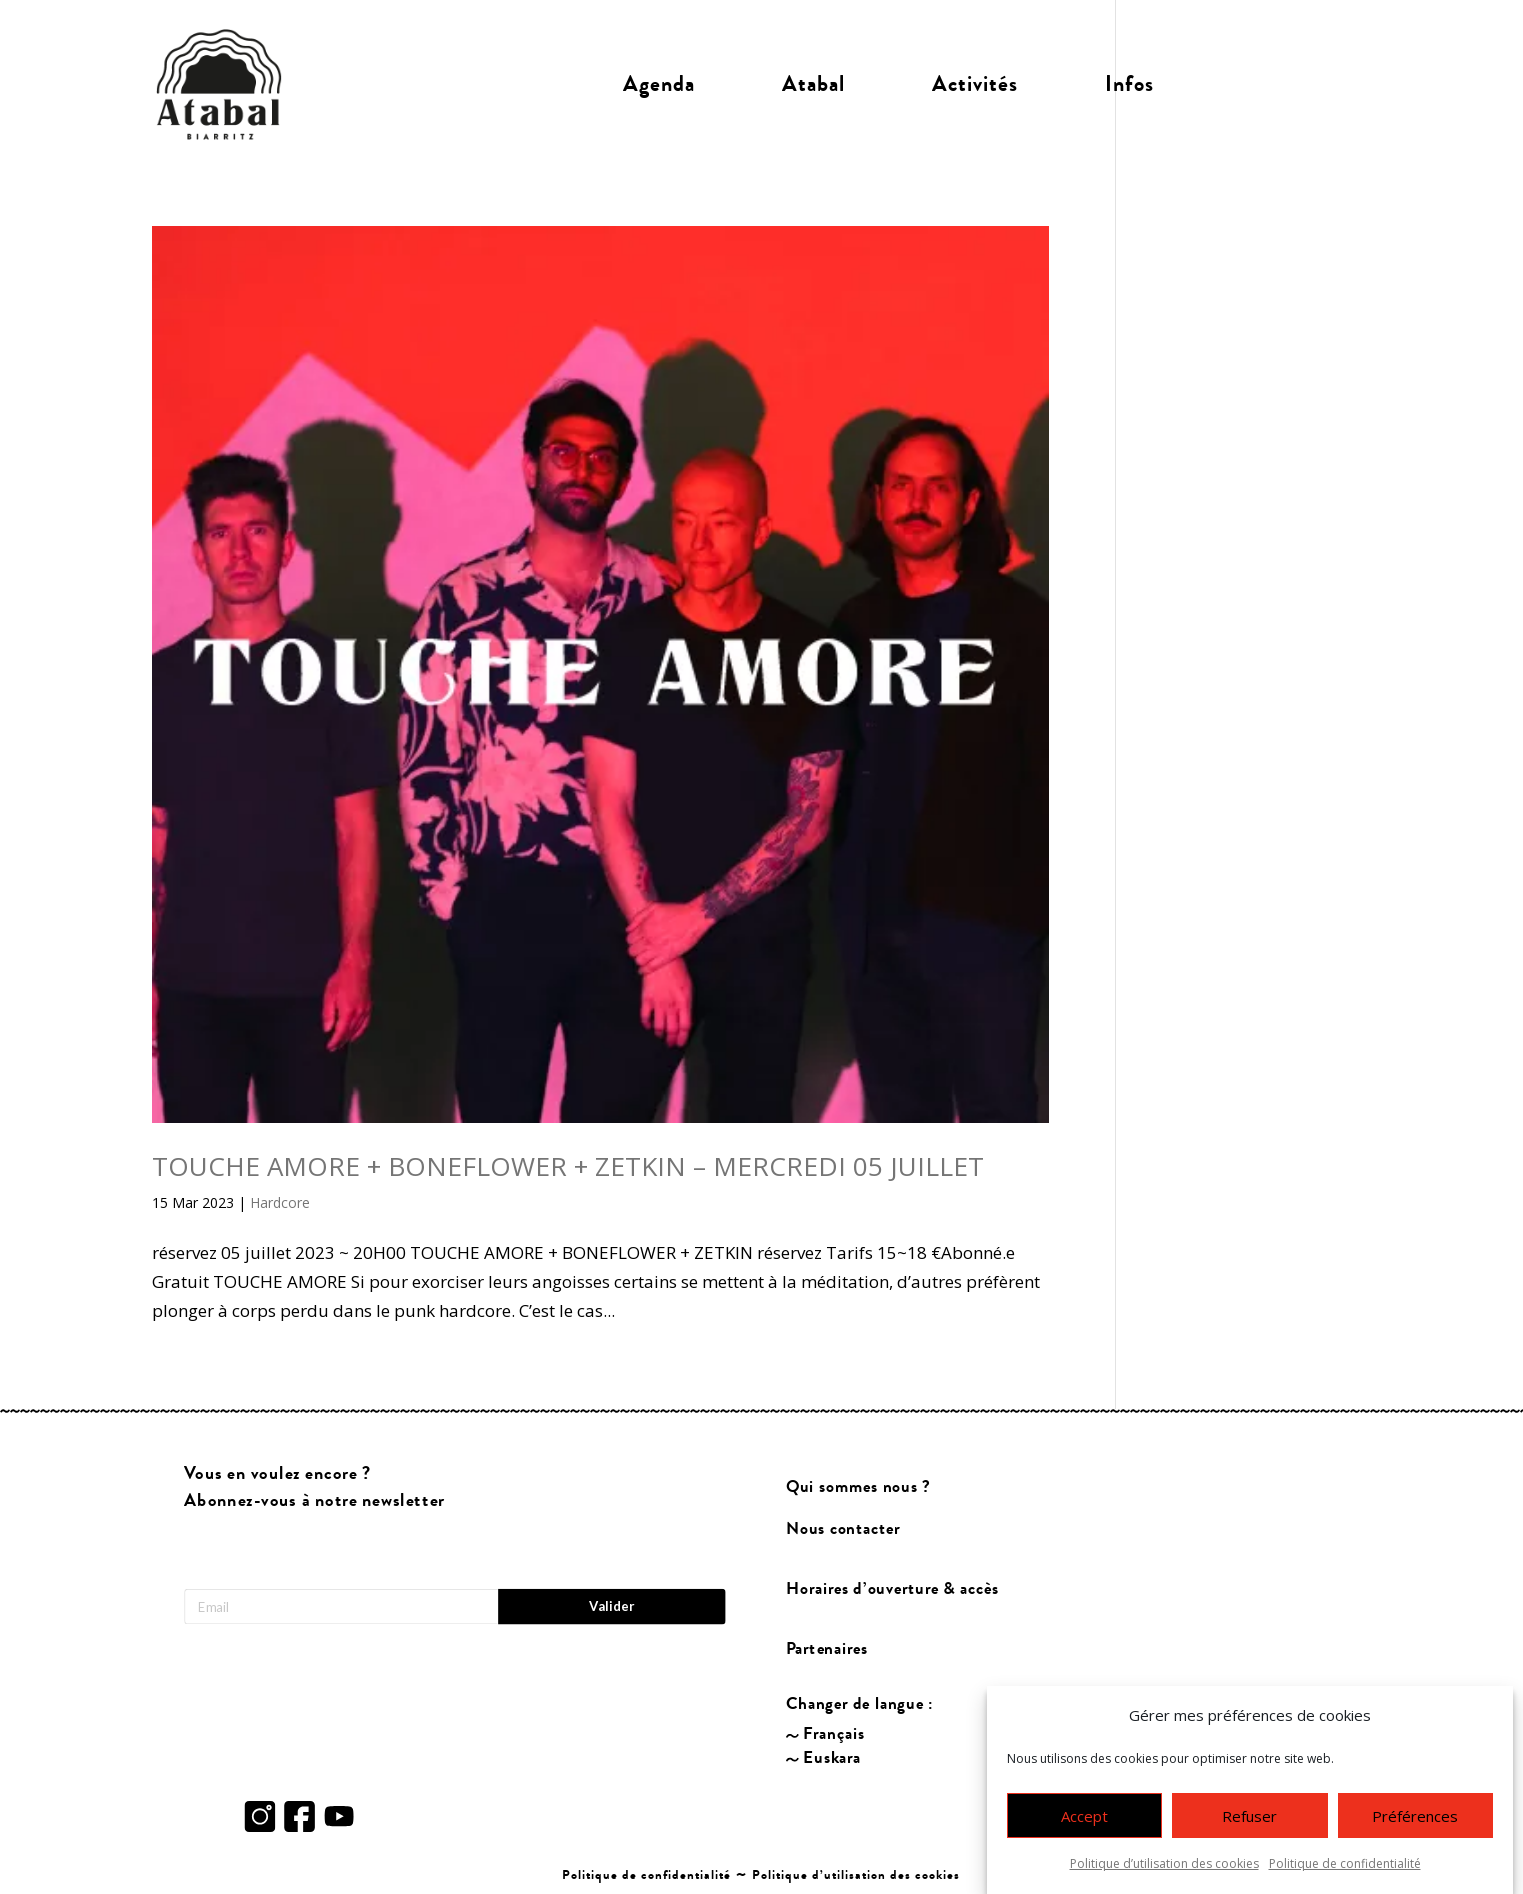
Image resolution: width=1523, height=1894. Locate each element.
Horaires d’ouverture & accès (891, 1588)
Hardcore (280, 1202)
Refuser (1249, 1823)
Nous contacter (842, 1528)
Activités (975, 84)
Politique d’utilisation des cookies (1164, 1871)
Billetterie (1285, 84)
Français (834, 1733)
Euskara (832, 1757)
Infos (1129, 84)
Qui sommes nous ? (857, 1486)
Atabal (813, 84)
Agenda (659, 84)
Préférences (1415, 1823)
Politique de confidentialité (1345, 1871)
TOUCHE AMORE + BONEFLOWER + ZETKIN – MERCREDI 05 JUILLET (568, 1166)
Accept (1084, 1823)
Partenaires (826, 1648)
